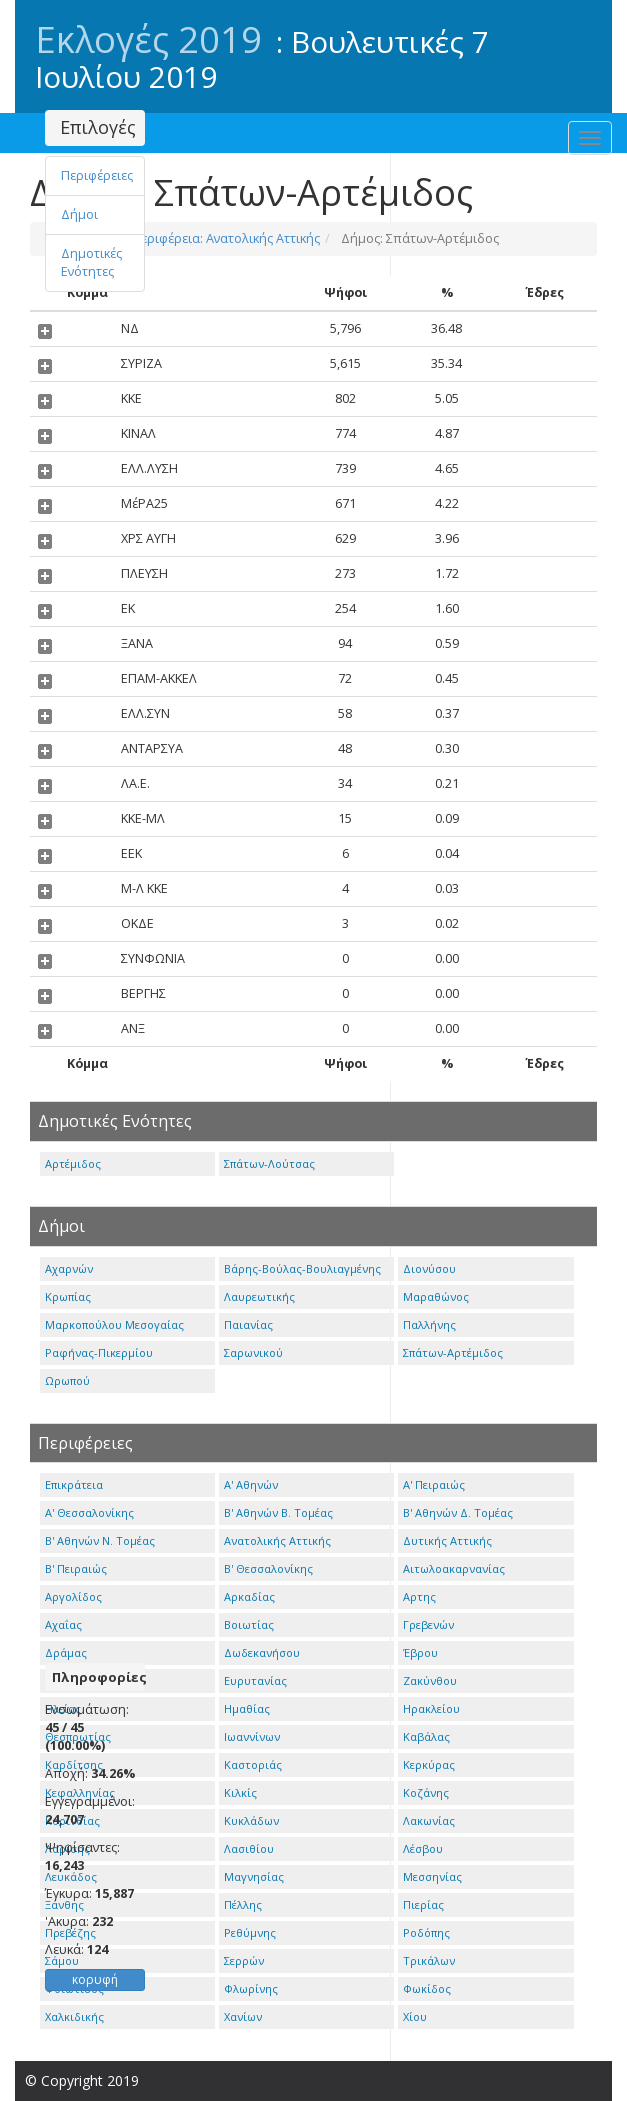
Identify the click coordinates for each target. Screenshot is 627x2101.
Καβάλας (426, 1736)
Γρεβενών (428, 1624)
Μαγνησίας (254, 1876)
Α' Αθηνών (251, 1484)
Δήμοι (79, 214)
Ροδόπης (426, 1932)
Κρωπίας (68, 1296)
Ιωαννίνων (252, 1736)
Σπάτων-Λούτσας (269, 1163)
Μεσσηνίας (432, 1876)
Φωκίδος (427, 1988)
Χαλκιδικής (74, 2016)
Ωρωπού (67, 1380)
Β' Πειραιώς (76, 1568)
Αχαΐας (63, 1624)
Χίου (415, 2016)
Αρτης (419, 1596)
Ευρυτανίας (255, 1680)
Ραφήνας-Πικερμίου (99, 1352)
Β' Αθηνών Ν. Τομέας (100, 1540)
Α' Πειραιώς (434, 1484)
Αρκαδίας (249, 1596)
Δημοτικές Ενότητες (91, 262)
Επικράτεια (74, 1484)
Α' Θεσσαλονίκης (89, 1512)
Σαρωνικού (253, 1352)
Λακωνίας (429, 1820)
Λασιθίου (249, 1848)
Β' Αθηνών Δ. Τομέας (458, 1512)
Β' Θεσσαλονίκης (268, 1568)
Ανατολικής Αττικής (277, 1540)
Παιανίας (248, 1324)
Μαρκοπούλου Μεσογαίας (114, 1324)
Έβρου (420, 1652)
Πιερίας (423, 1904)
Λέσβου (423, 1848)
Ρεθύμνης (250, 1932)
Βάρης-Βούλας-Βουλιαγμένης (302, 1268)
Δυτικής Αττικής (447, 1540)
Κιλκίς (240, 1792)
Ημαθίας (247, 1708)
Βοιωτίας (249, 1624)
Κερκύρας (429, 1764)
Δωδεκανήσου (262, 1652)
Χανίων (243, 2016)
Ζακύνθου (430, 1680)
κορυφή (95, 1979)
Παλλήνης (429, 1324)
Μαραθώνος (436, 1296)
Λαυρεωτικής (259, 1296)
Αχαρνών (69, 1268)
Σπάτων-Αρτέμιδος (453, 1352)
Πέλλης (243, 1904)
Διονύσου (429, 1268)
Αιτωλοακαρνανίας (454, 1568)
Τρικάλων (429, 1960)
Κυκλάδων (251, 1820)
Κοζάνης (426, 1792)
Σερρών (244, 1960)
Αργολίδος (73, 1596)
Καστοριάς (253, 1764)
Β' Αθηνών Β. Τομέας (278, 1512)
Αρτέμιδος (73, 1163)
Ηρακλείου (431, 1708)
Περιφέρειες (97, 175)
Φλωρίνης (251, 1988)
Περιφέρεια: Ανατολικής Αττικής (224, 238)
